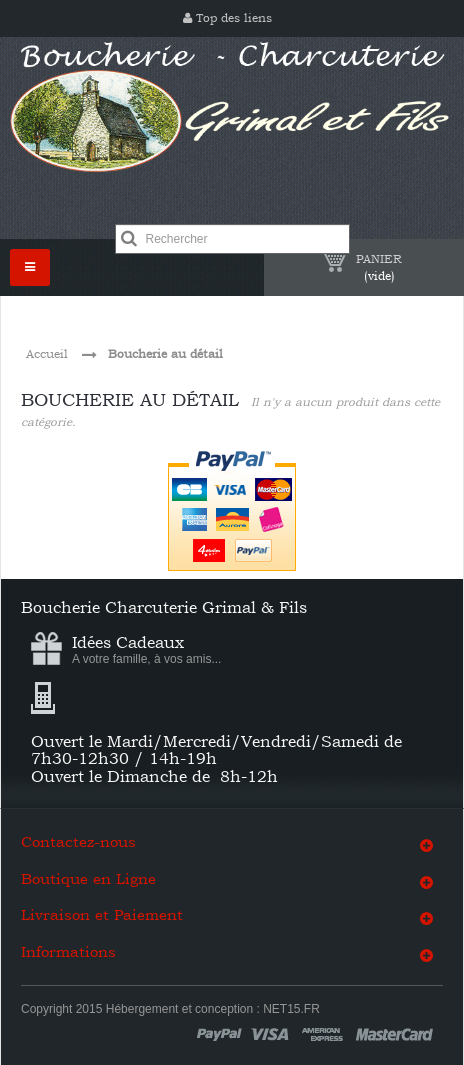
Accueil (47, 354)
